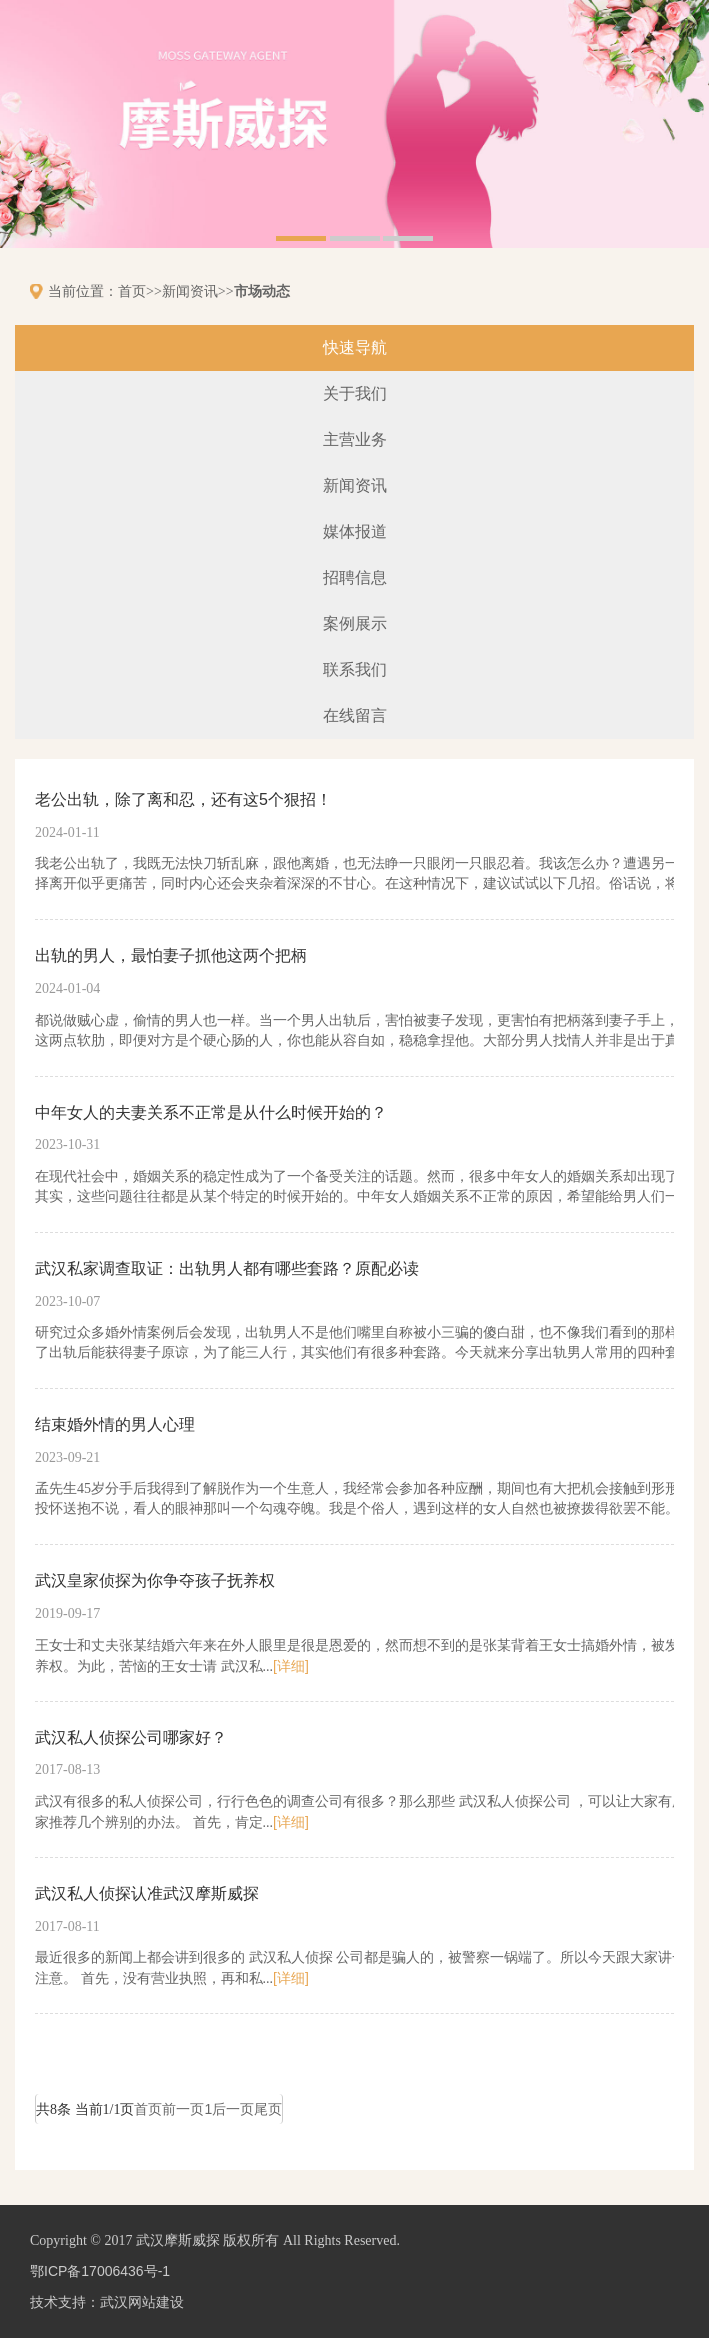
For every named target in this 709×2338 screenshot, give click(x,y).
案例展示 (355, 623)
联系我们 (355, 669)
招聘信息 (355, 577)
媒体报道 (355, 531)
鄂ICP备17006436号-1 (100, 2271)
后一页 (233, 2109)
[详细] (291, 1666)
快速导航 (355, 347)
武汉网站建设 (142, 2302)
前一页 (183, 2109)
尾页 (268, 2109)
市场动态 (262, 291)
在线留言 (355, 715)
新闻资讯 (190, 291)
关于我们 (355, 393)
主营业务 (355, 439)
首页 (132, 291)
